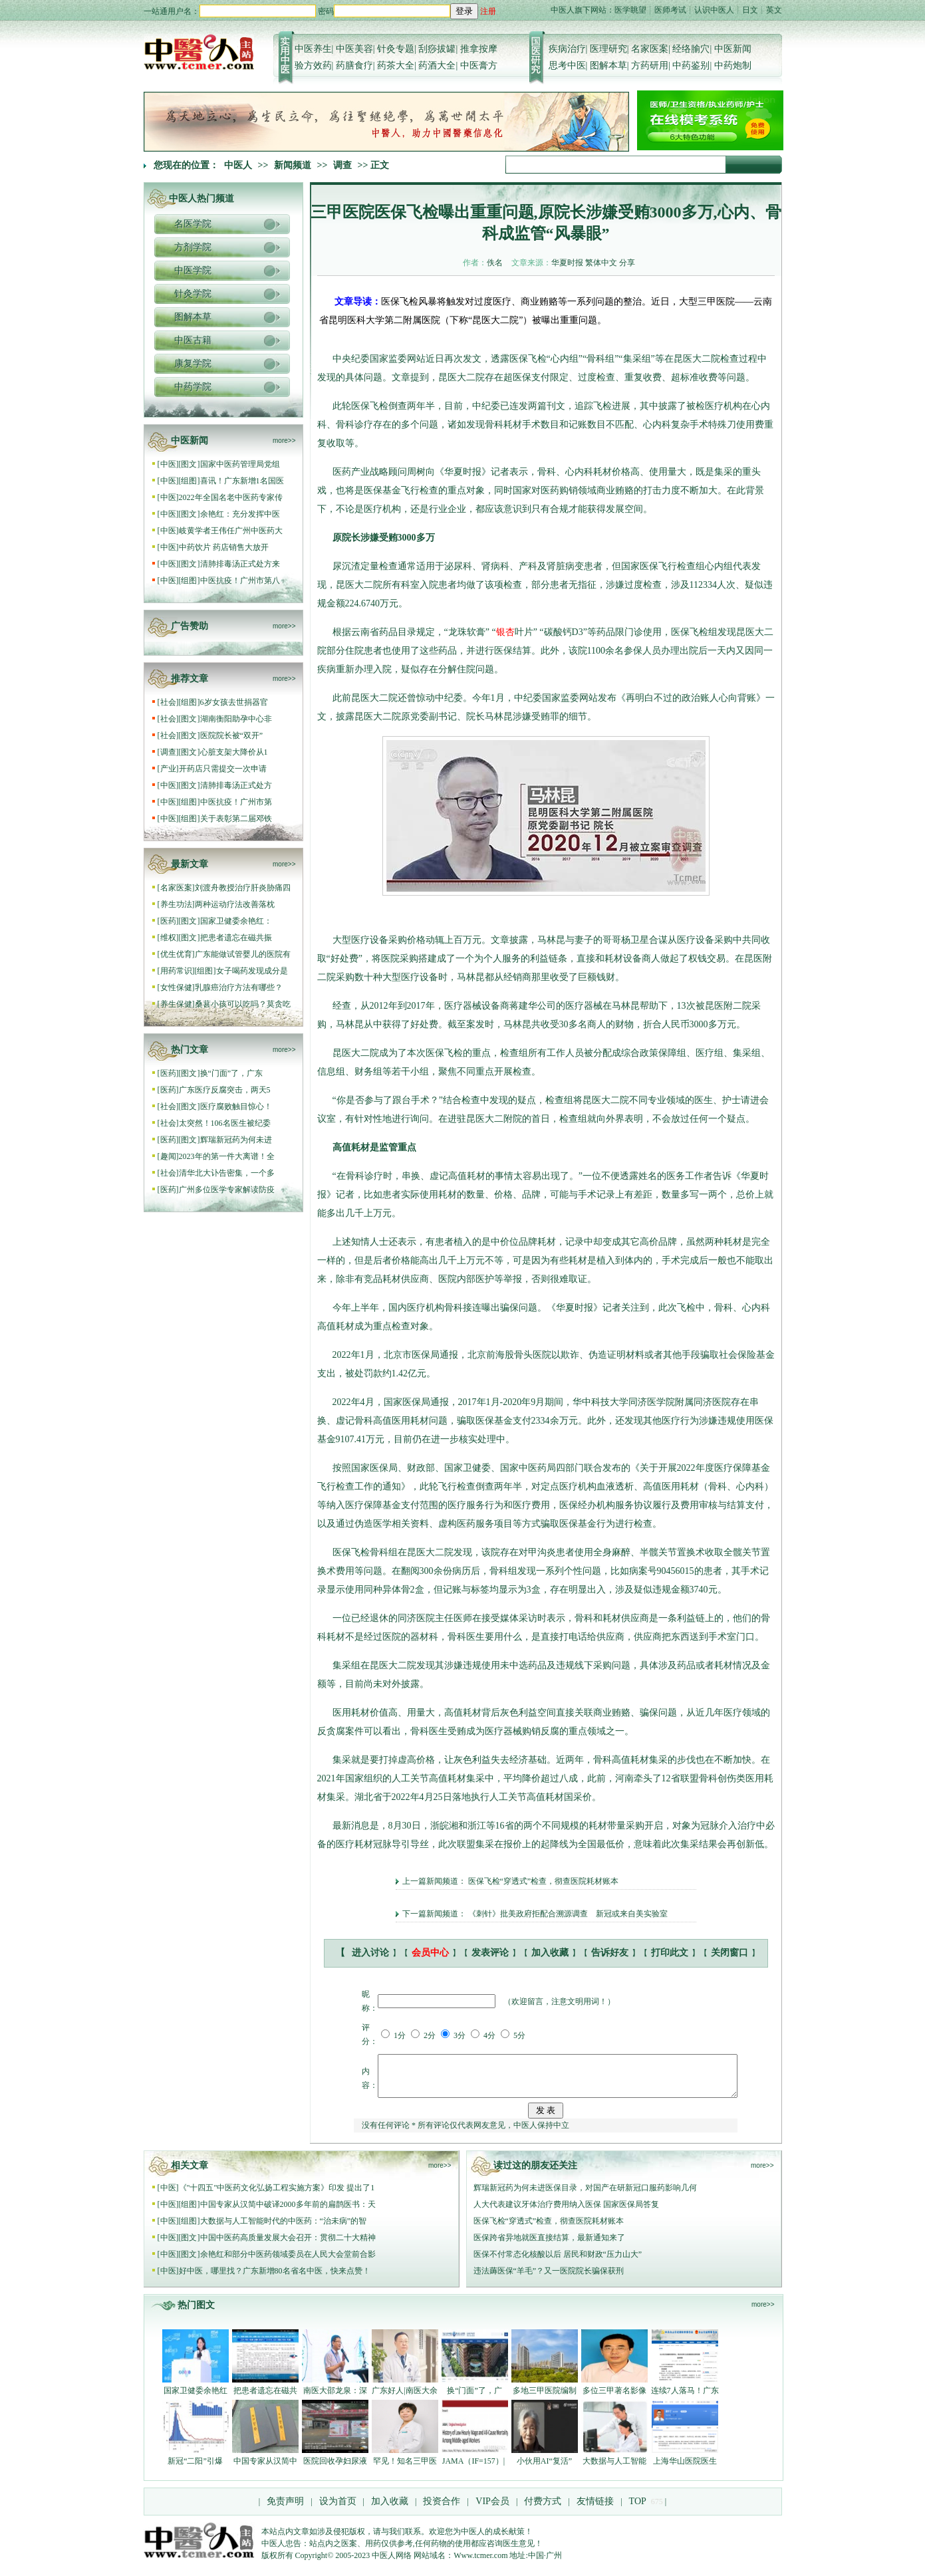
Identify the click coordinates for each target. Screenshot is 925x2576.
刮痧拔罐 (437, 49)
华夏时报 (567, 262)
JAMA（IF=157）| (474, 2469)
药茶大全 (395, 65)
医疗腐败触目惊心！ (236, 1106)
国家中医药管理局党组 (240, 464)
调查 (342, 165)
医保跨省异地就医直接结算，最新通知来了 (549, 2245)
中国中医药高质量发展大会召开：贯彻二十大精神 (288, 2245)
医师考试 (670, 10)
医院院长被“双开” (231, 735)
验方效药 (313, 65)
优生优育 (176, 954)
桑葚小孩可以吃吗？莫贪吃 (243, 1004)
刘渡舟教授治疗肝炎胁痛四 (243, 887)
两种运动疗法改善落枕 (235, 904)
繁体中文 (601, 262)
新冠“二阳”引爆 (195, 2469)
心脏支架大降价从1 (234, 752)
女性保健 (176, 987)
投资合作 (441, 2509)
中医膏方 (478, 65)
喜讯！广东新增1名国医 (242, 480)
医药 (168, 921)
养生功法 (176, 904)
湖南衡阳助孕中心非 (236, 718)
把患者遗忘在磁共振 (236, 937)
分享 (627, 262)
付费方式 (542, 2509)
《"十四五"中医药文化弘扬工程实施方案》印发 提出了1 (277, 2195)
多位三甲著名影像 (614, 2398)
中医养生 (313, 49)
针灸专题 (395, 49)
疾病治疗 (567, 49)
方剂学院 (192, 247)
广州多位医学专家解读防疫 (227, 1189)
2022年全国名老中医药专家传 (231, 497)
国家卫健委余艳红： (236, 921)
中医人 (238, 165)
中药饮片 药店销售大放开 (224, 547)
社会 (168, 702)
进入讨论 (370, 1953)
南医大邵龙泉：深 (335, 2398)
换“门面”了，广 (474, 2398)
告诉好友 (609, 1953)
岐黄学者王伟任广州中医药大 (231, 530)
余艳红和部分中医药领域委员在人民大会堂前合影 (288, 2262)
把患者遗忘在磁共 (265, 2398)
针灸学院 (192, 294)
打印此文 (669, 1953)
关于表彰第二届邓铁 (236, 818)
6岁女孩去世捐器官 (234, 702)
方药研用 (649, 65)
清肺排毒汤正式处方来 (240, 564)
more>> (284, 440)
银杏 (505, 632)
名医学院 (192, 224)
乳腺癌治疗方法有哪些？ (239, 987)
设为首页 (337, 2509)
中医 (168, 464)
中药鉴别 (691, 65)
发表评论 (490, 1953)
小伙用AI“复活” (544, 2469)
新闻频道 (292, 165)
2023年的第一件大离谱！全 (227, 1156)
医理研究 (608, 49)
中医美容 (354, 49)
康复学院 (192, 363)
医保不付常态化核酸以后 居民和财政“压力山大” (557, 2262)
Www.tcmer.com (480, 2563)
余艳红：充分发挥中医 (240, 514)
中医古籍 (192, 340)
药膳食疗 (354, 65)
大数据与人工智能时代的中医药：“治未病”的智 (283, 2229)
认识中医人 (714, 10)
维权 (168, 937)
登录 (464, 11)
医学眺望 (630, 10)
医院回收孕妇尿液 (335, 2469)
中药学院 (192, 387)
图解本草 (608, 65)
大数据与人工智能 (614, 2469)
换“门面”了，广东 (231, 1073)
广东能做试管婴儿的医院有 (243, 954)
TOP (637, 2509)
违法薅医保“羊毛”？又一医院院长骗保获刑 (548, 2278)
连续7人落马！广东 (685, 2398)
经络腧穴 (691, 49)
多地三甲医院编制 (545, 2398)
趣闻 (168, 1156)
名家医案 (649, 49)
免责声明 (285, 2509)
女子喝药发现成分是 (252, 970)
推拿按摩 (478, 49)
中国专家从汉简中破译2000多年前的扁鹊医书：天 (288, 2212)
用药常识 (176, 970)
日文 (750, 10)
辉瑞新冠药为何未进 (236, 1139)
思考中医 (567, 65)
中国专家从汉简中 (265, 2469)
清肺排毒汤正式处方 (236, 785)
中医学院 (192, 270)
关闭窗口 (729, 1953)
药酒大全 (437, 65)
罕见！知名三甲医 (405, 2469)
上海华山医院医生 (685, 2469)
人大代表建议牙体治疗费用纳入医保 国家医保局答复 (566, 2212)
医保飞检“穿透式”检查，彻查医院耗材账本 (543, 1881)
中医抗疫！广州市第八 (240, 580)
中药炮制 (732, 65)
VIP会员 (491, 2509)
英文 (774, 10)
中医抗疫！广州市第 (236, 802)
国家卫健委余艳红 (195, 2398)
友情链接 (594, 2509)
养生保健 (176, 1004)
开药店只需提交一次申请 (224, 768)
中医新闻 (732, 49)
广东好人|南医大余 (404, 2398)
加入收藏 (550, 1953)
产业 (168, 768)
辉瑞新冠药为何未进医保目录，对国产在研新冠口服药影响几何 (585, 2195)
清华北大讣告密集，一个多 (227, 1173)
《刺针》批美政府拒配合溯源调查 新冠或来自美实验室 (568, 1913)
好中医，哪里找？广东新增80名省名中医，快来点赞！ (274, 2278)
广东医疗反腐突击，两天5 (225, 1090)
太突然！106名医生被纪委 (225, 1123)
